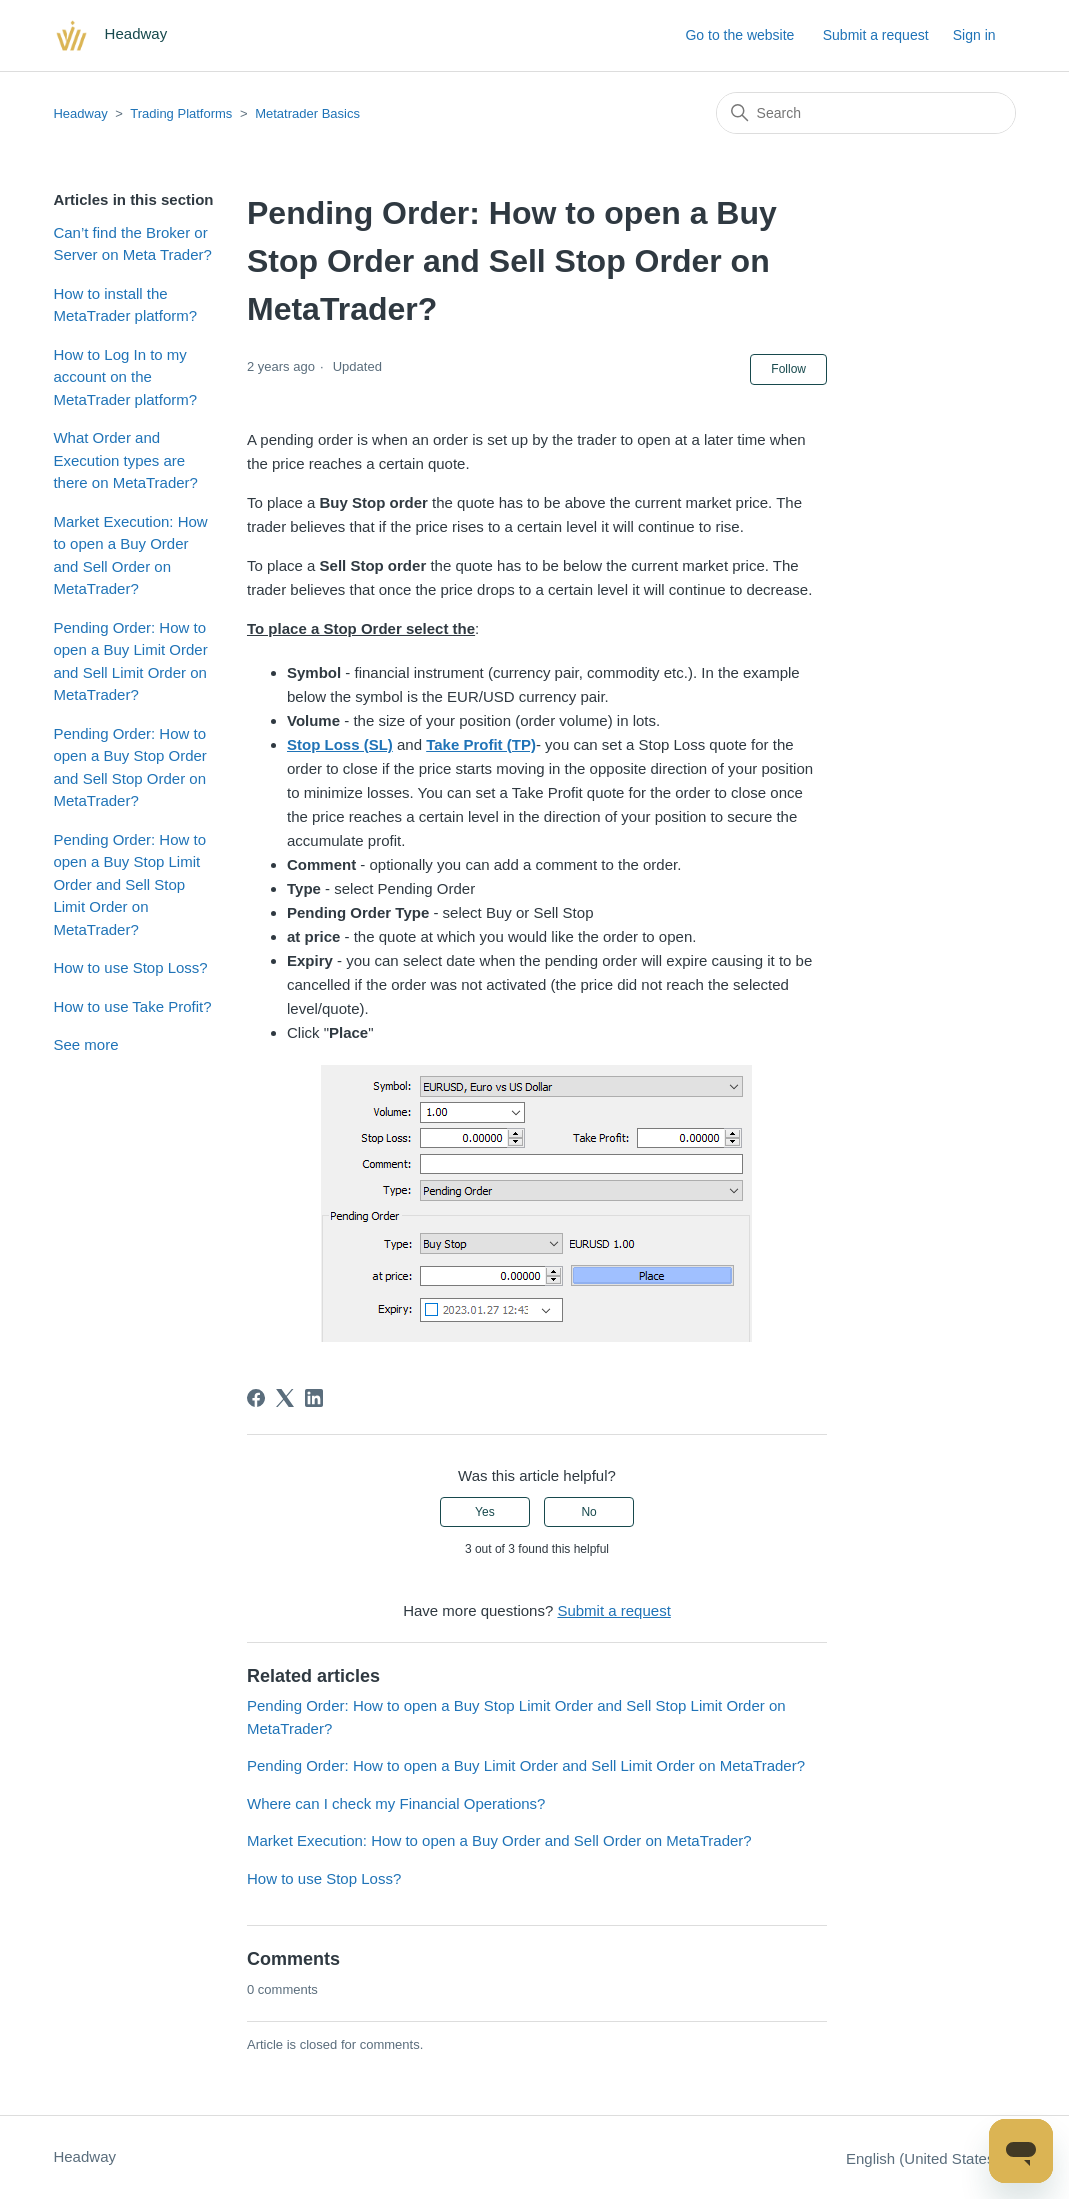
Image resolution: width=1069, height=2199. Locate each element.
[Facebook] (256, 1398)
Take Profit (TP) (481, 744)
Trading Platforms (181, 113)
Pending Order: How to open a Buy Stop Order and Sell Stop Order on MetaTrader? (129, 767)
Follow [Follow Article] (788, 369)
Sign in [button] (974, 35)
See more (85, 1044)
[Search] (866, 113)
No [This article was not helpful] (588, 1512)
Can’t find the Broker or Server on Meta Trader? (132, 244)
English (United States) (931, 2158)
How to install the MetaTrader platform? (125, 305)
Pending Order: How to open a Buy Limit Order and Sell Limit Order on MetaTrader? (130, 661)
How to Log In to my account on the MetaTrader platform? (125, 377)
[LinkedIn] (314, 1398)
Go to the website (739, 35)
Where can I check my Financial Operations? (396, 1803)
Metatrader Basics (307, 113)
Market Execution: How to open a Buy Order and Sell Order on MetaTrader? (130, 555)
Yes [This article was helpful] (485, 1512)
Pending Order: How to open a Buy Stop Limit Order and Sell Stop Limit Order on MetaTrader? (129, 884)
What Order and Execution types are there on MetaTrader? (125, 460)
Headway (80, 113)
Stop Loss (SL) (340, 744)
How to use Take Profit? (132, 1006)
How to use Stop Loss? (130, 967)
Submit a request (876, 35)
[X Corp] (285, 1398)
